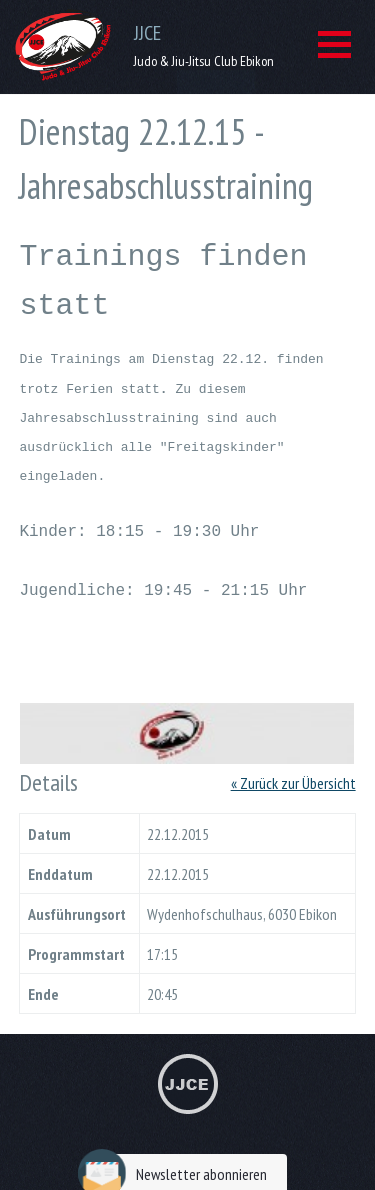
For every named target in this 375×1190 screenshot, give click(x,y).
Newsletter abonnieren (177, 1149)
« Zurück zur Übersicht (293, 759)
